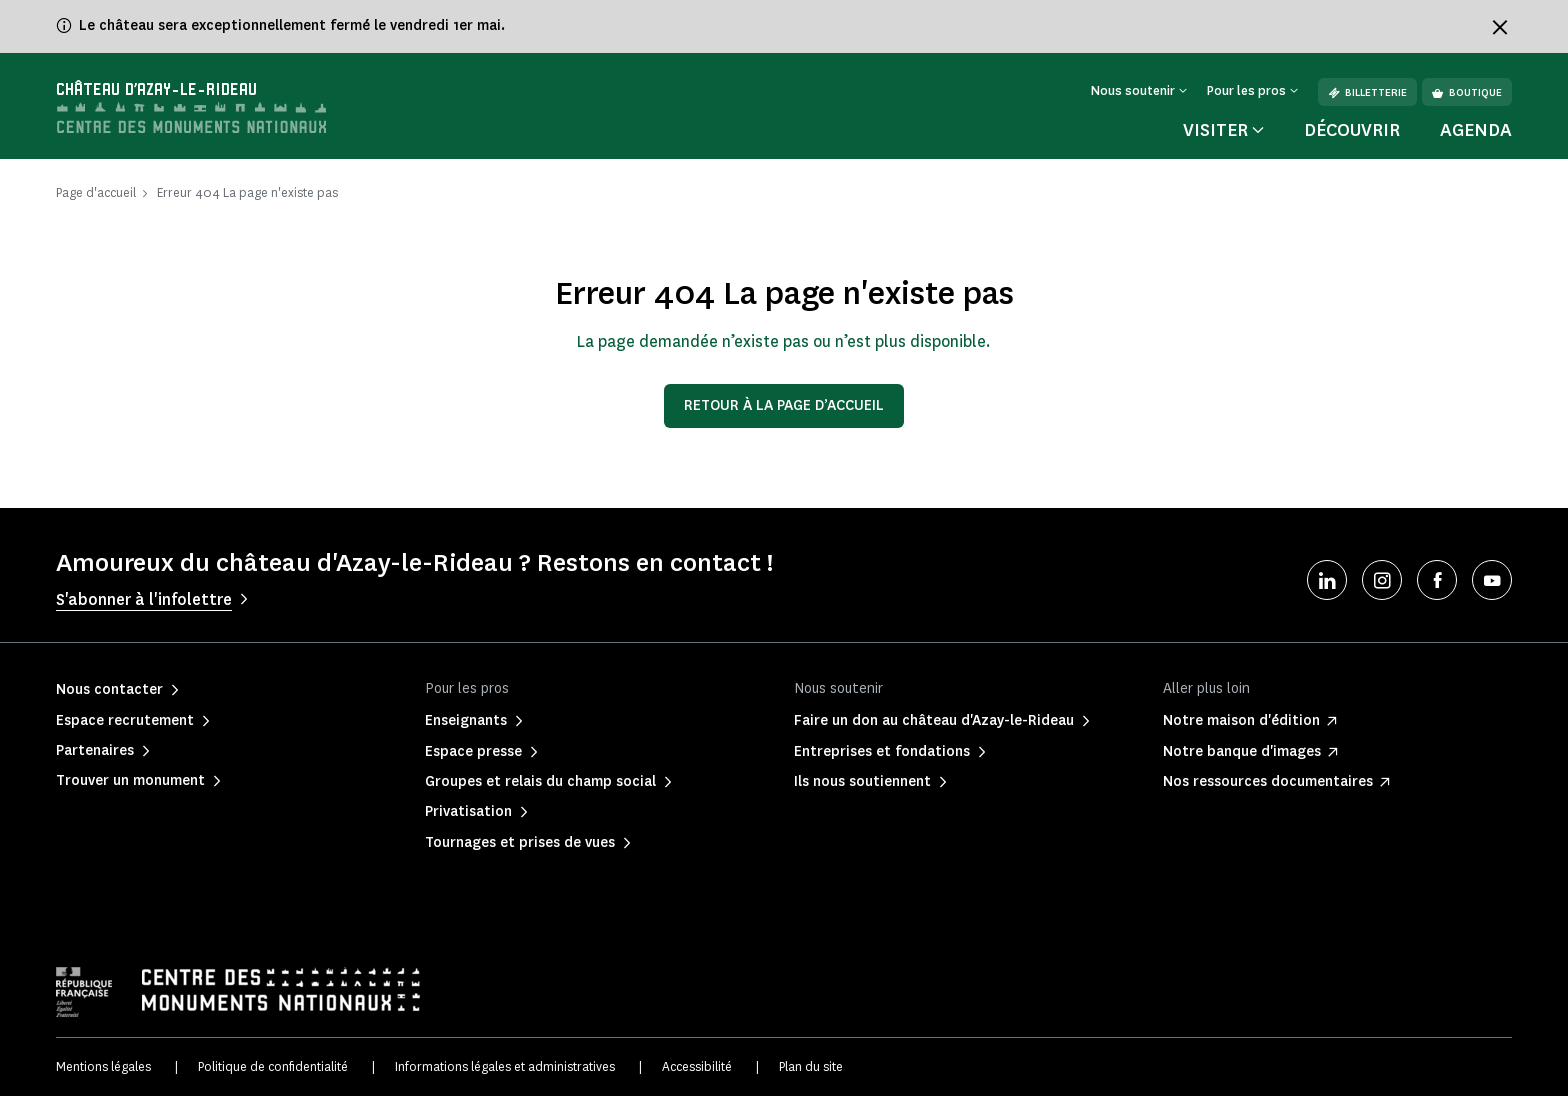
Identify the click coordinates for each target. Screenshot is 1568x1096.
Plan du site (811, 1066)
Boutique (1467, 92)
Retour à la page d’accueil (784, 405)
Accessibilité (697, 1066)
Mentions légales (103, 1066)
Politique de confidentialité (273, 1066)
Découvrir (1352, 130)
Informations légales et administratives (505, 1066)
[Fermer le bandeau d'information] (1500, 27)
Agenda (1476, 130)
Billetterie (1367, 92)
